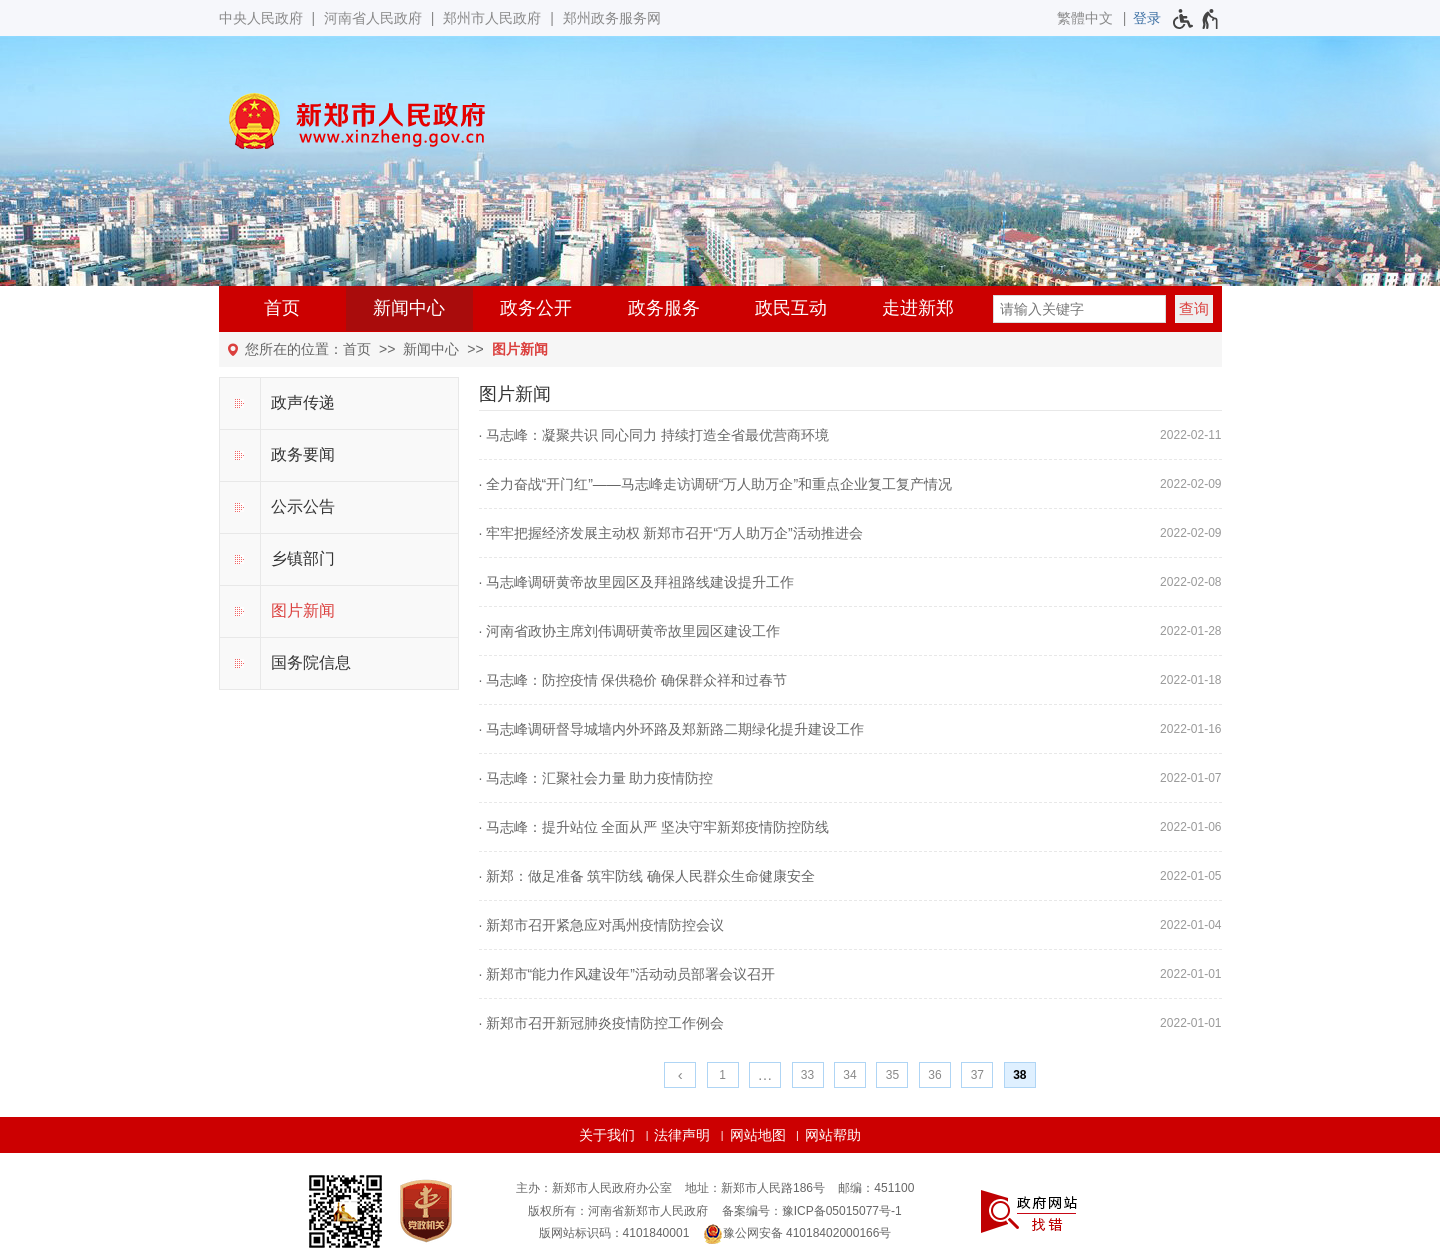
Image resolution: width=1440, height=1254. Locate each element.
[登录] (1147, 18)
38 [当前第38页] (1019, 1075)
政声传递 (303, 402)
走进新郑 (918, 308)
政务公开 (536, 308)
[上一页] (680, 1075)
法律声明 (682, 1135)
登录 (1147, 18)
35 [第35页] (892, 1075)
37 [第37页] (977, 1075)
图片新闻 (520, 349)
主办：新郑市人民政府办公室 (594, 1188)
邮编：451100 (876, 1188)
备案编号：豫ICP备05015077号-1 (812, 1211)
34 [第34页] (849, 1075)
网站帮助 (833, 1135)
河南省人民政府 (373, 18)
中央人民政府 (261, 18)
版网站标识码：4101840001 (614, 1233)
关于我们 (607, 1135)
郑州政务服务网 (612, 18)
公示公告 (303, 506)
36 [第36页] (934, 1075)
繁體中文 (1085, 18)
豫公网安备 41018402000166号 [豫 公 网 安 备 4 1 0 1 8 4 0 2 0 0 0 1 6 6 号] (797, 1234)
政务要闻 (303, 454)
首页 (282, 308)
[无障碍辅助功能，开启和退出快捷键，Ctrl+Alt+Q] (1196, 19)
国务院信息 (311, 662)
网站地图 (758, 1135)
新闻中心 (409, 308)
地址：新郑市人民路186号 (755, 1188)
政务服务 (664, 308)
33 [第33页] (807, 1075)
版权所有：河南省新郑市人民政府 (618, 1211)
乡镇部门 (303, 558)
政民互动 (791, 308)
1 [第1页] (722, 1075)
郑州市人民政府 (492, 18)
